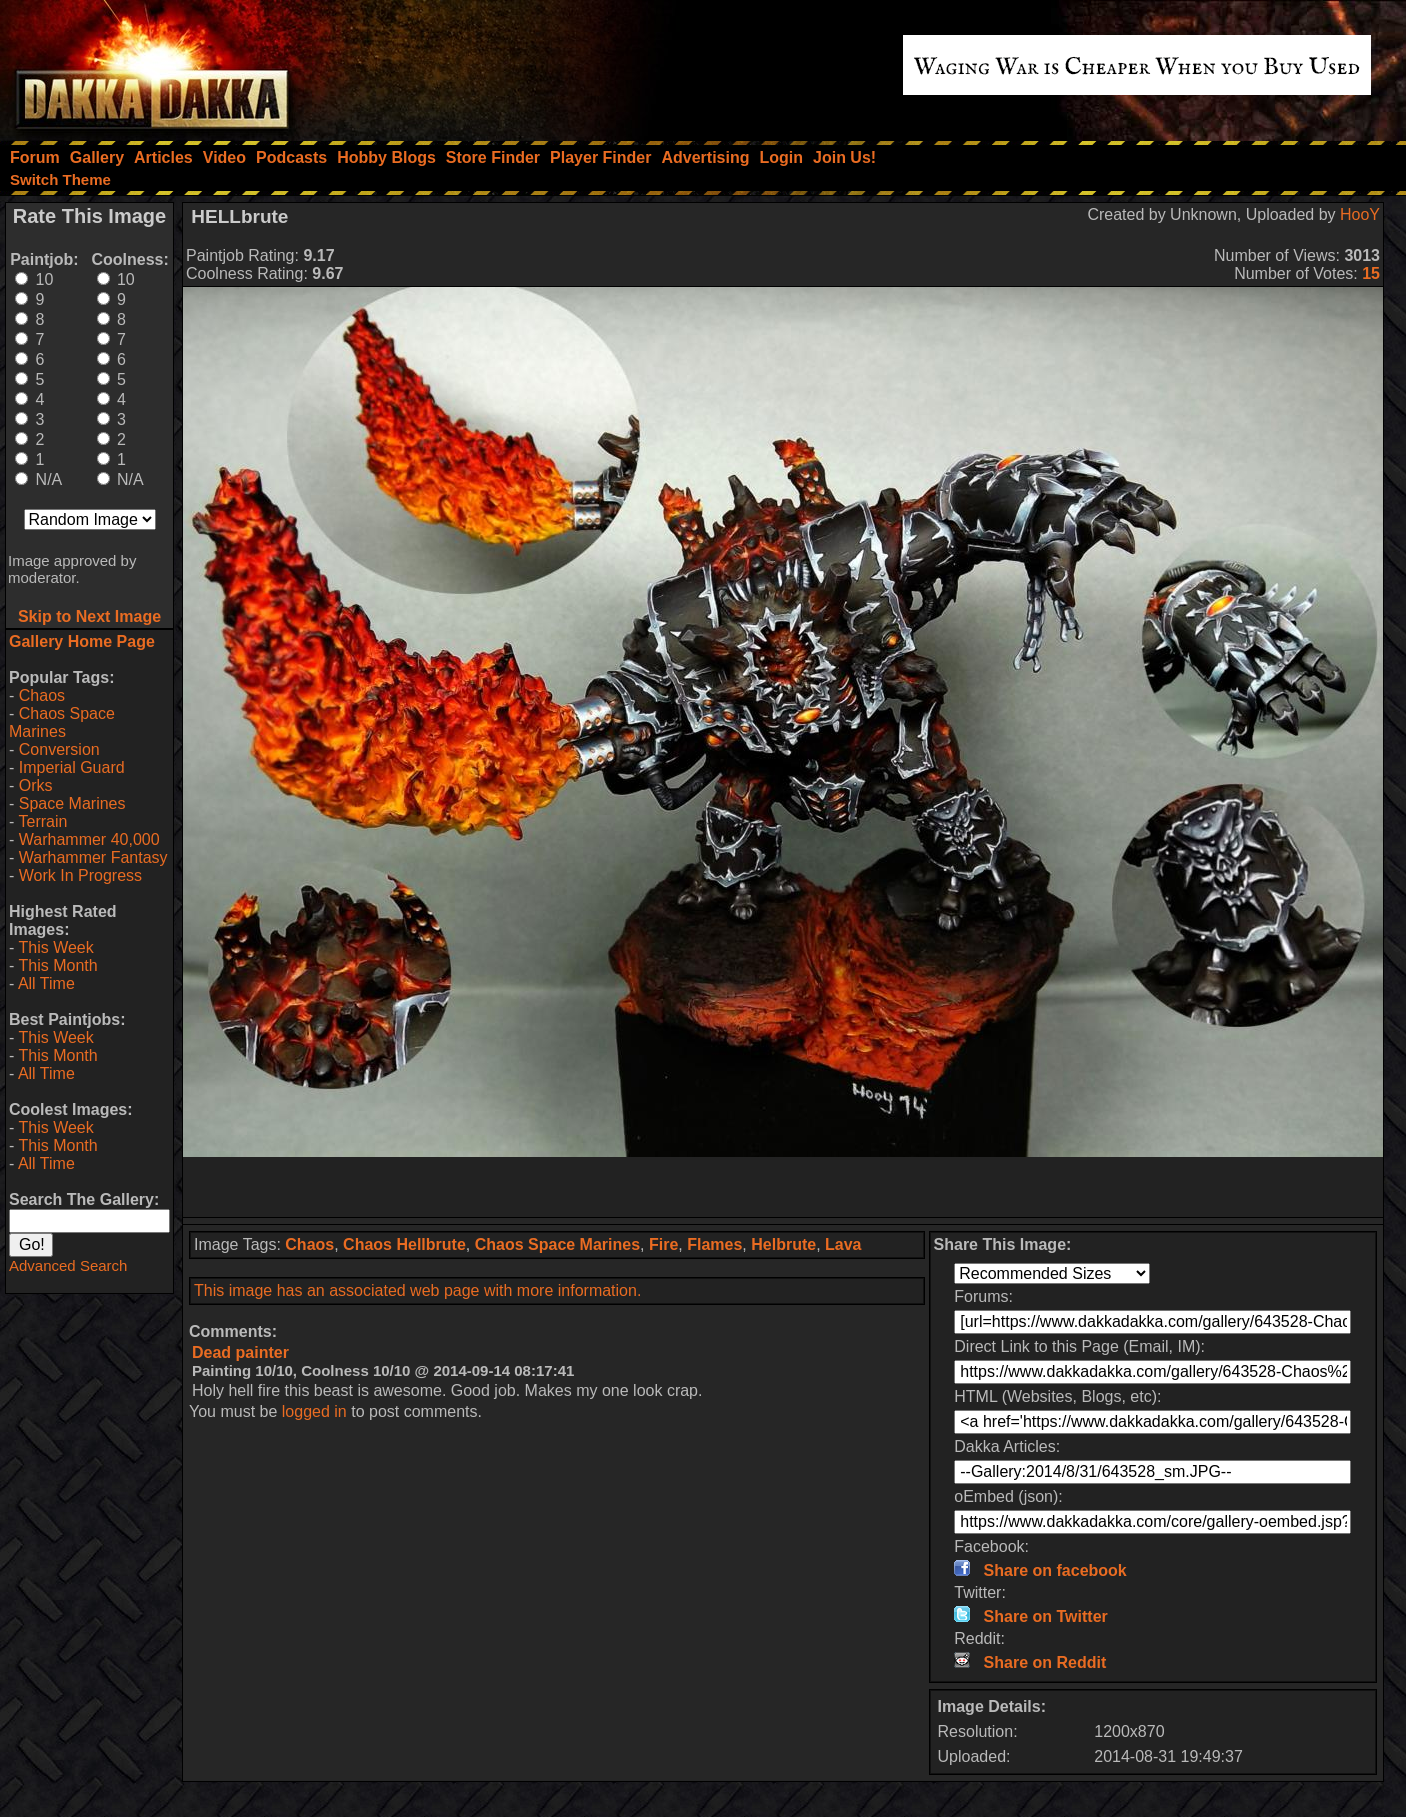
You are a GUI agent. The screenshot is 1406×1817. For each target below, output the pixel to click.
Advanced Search (68, 1265)
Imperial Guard (72, 767)
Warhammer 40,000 (89, 839)
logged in (314, 1411)
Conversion (59, 749)
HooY (1360, 214)
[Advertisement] (783, 1187)
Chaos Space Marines (62, 722)
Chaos (42, 695)
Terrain (42, 821)
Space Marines (72, 803)
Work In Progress (80, 875)
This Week (55, 947)
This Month (57, 965)
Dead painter (240, 1352)
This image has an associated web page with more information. (417, 1290)
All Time (46, 983)
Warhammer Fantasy (93, 857)
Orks (36, 785)
